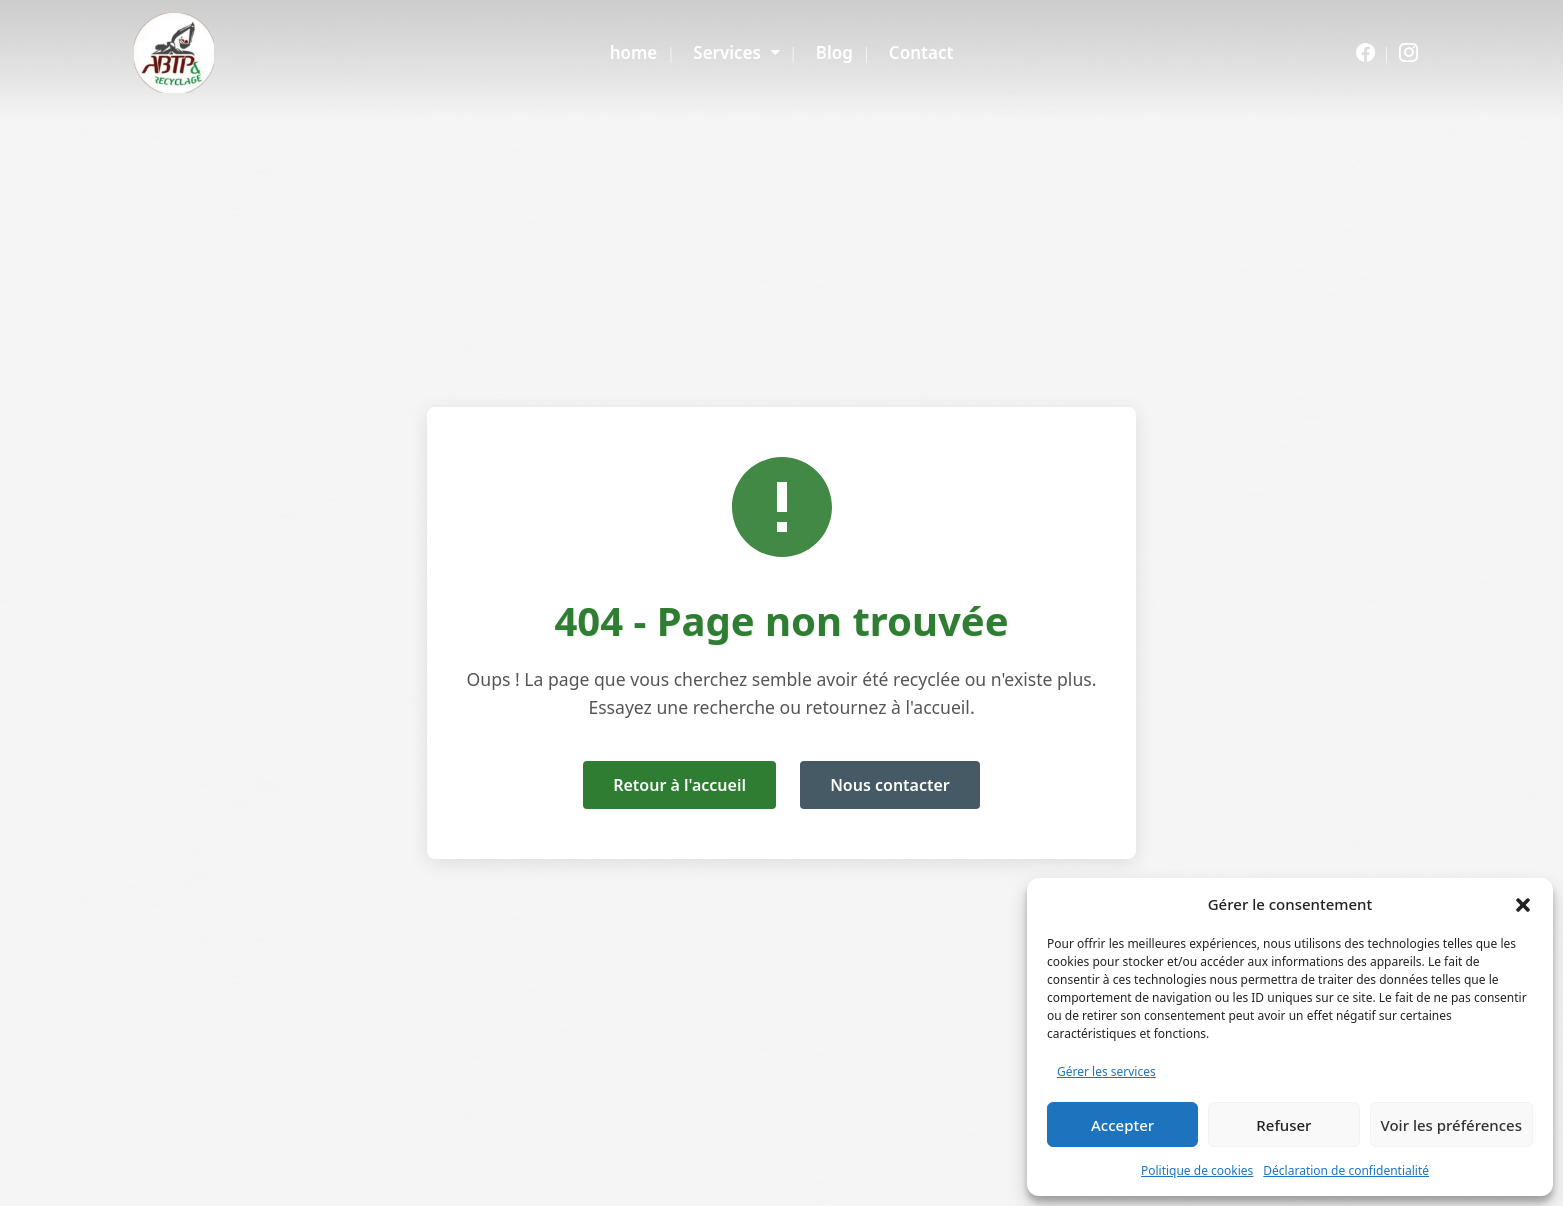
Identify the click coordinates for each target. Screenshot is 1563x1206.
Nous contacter (890, 785)
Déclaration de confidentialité (1346, 1170)
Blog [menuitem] (834, 52)
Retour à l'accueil (679, 785)
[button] (1523, 904)
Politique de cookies (1197, 1170)
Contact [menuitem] (921, 52)
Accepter (1122, 1125)
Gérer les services (1106, 1071)
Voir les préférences (1451, 1125)
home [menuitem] (634, 52)
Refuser (1283, 1125)
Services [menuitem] (729, 52)
